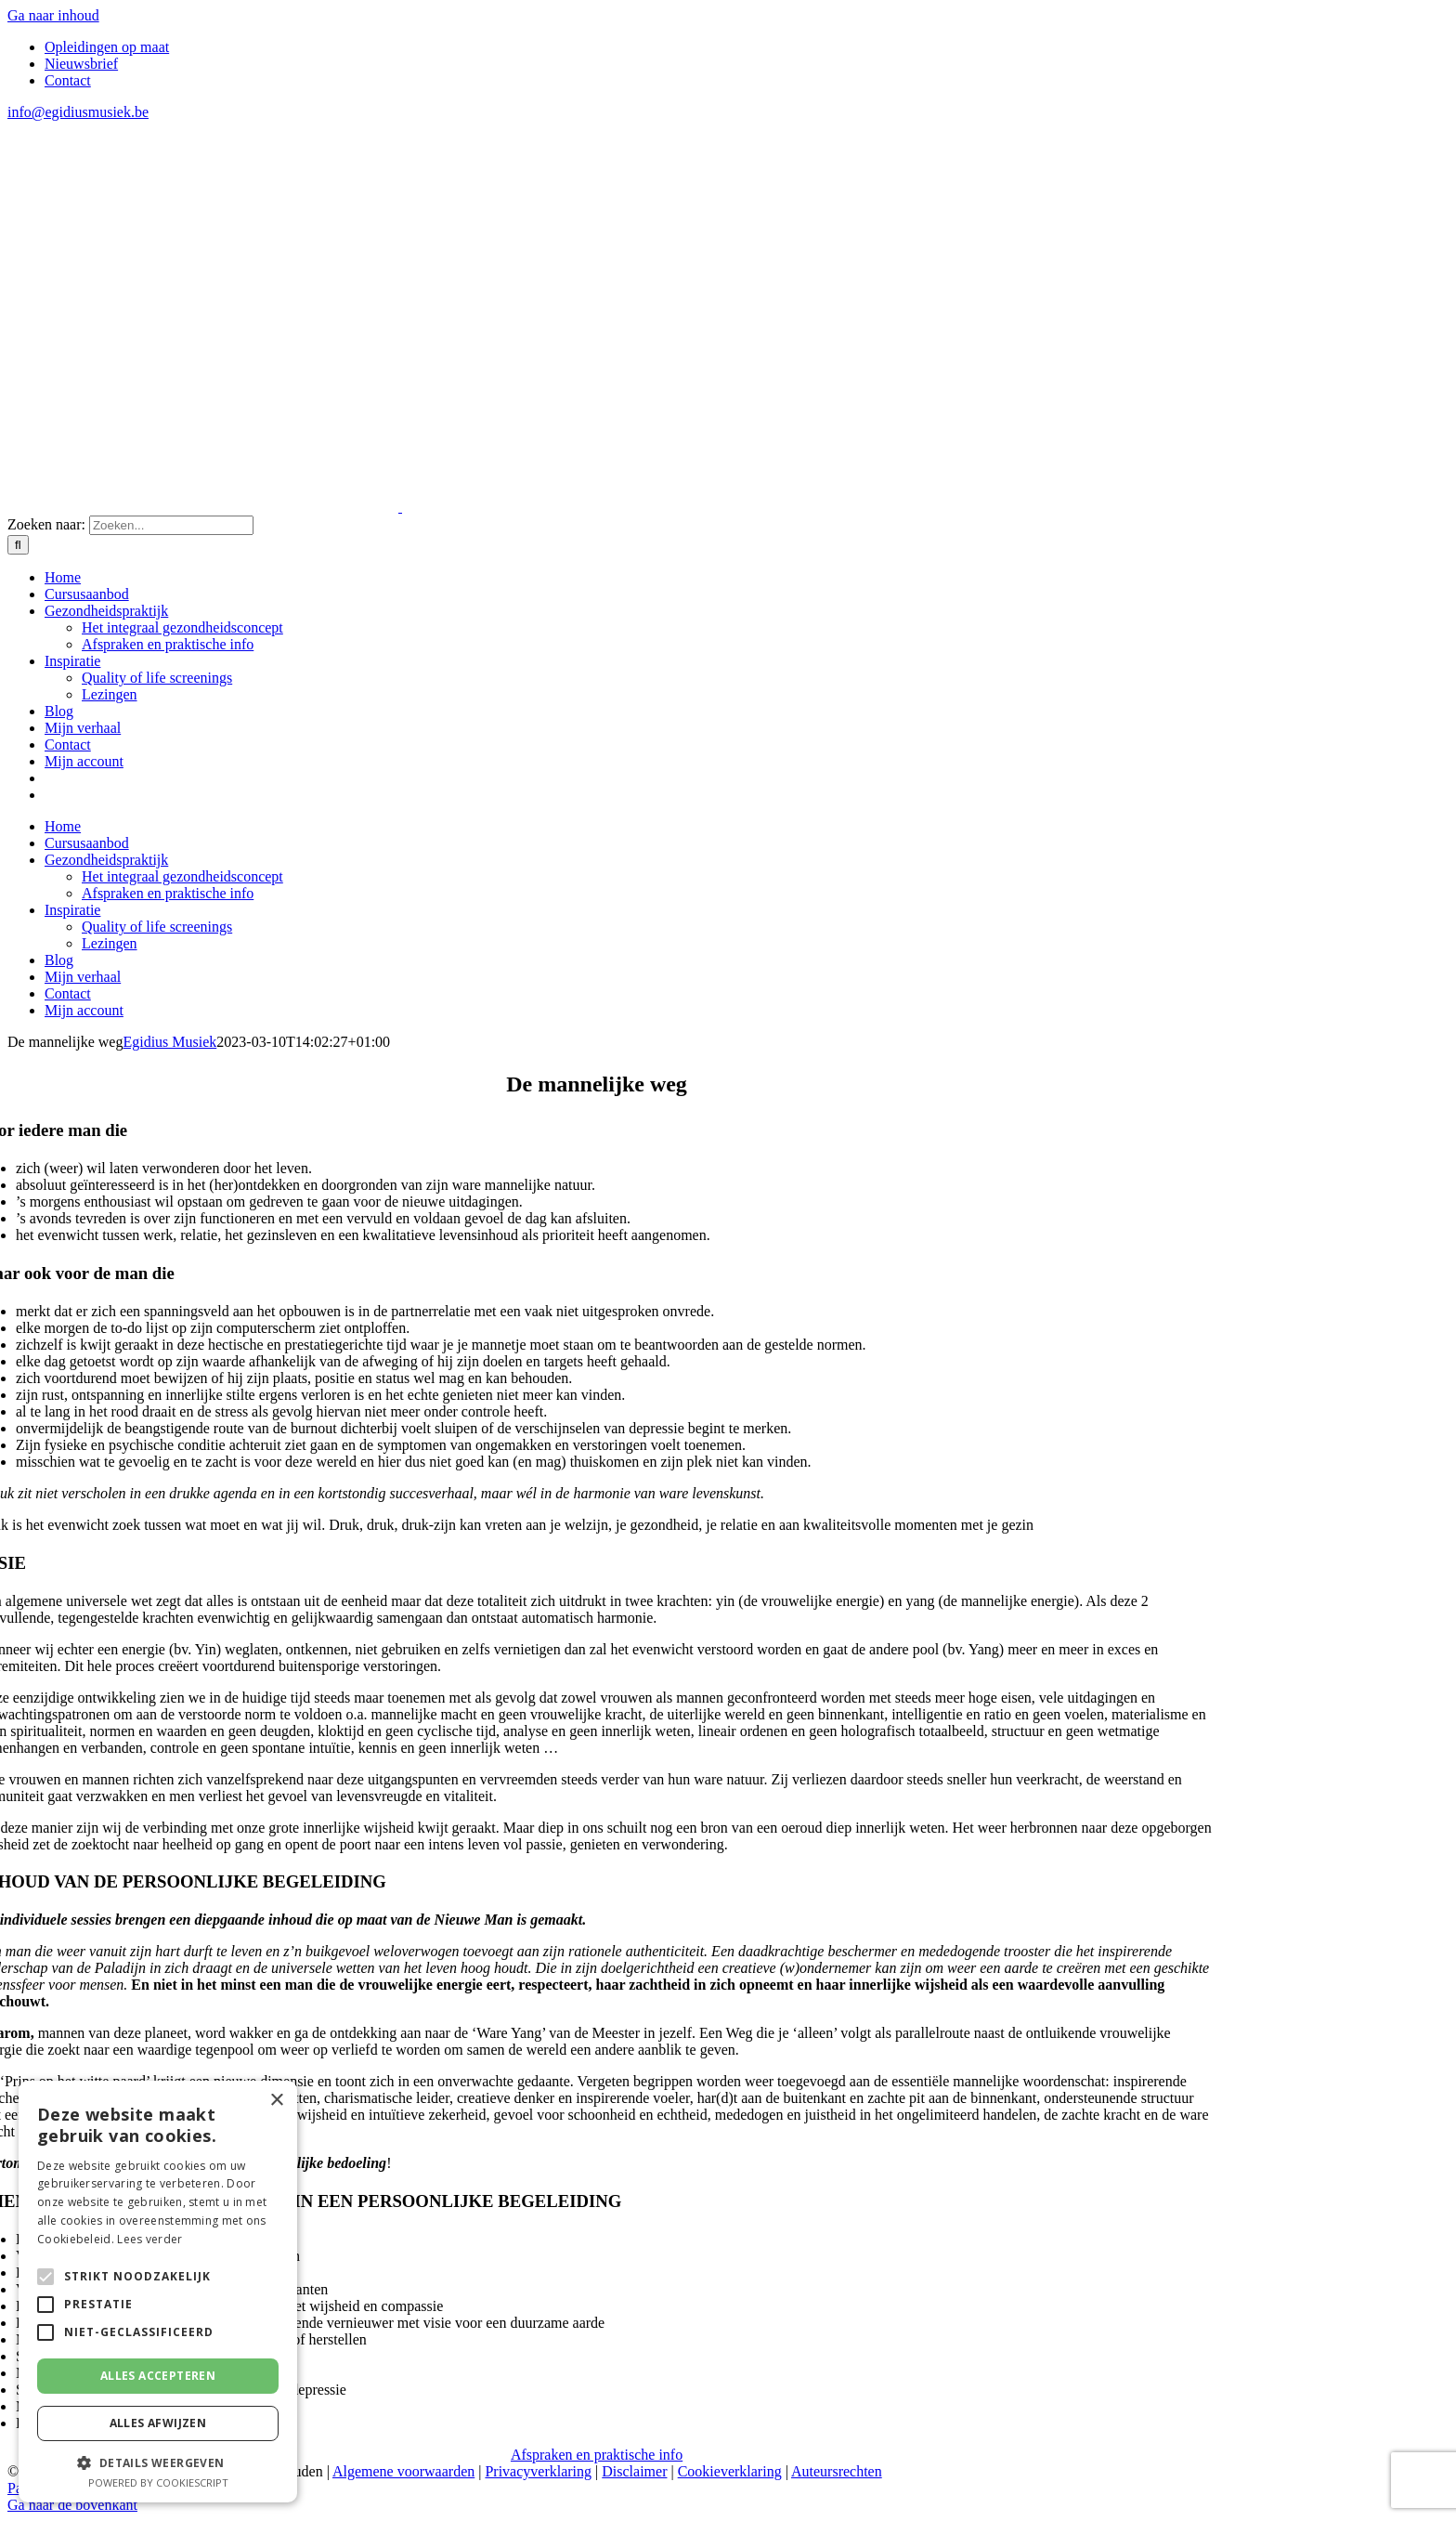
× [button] (276, 2101)
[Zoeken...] (171, 525)
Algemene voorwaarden (403, 2471)
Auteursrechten (836, 2471)
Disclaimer (634, 2471)
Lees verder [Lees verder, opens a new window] (149, 2239)
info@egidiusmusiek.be (78, 112)
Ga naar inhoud (53, 15)
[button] (158, 2462)
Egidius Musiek (169, 1042)
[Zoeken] (18, 545)
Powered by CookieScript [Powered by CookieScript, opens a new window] (158, 2482)
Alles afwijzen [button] (158, 2423)
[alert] (158, 2291)
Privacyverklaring (538, 2471)
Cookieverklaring (730, 2471)
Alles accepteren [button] (157, 2376)
